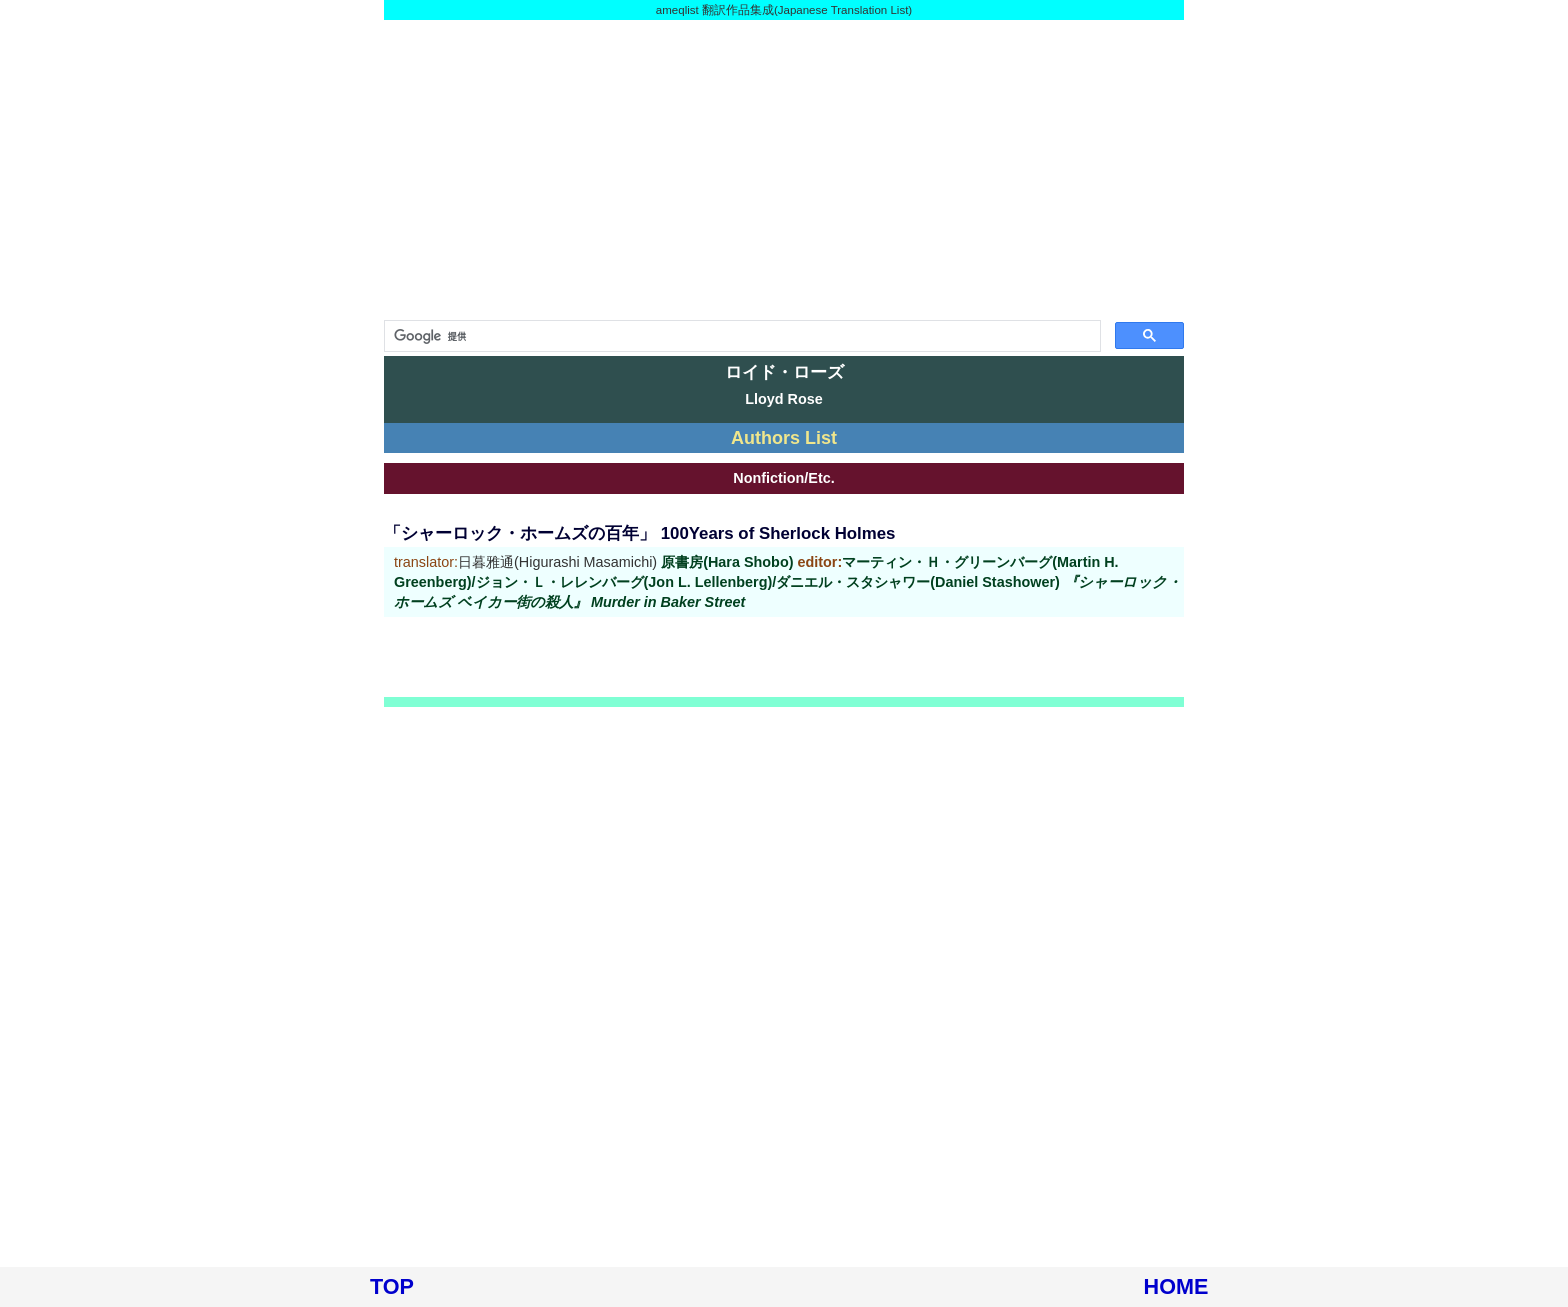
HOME (1176, 1286)
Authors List (784, 438)
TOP (392, 1286)
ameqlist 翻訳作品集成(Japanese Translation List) (784, 10)
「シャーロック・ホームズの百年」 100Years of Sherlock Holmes (639, 533)
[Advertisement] (784, 170)
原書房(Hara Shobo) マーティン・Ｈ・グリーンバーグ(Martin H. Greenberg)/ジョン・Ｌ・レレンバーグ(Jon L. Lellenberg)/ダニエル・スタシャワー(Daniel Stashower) (787, 582)
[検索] (740, 336)
